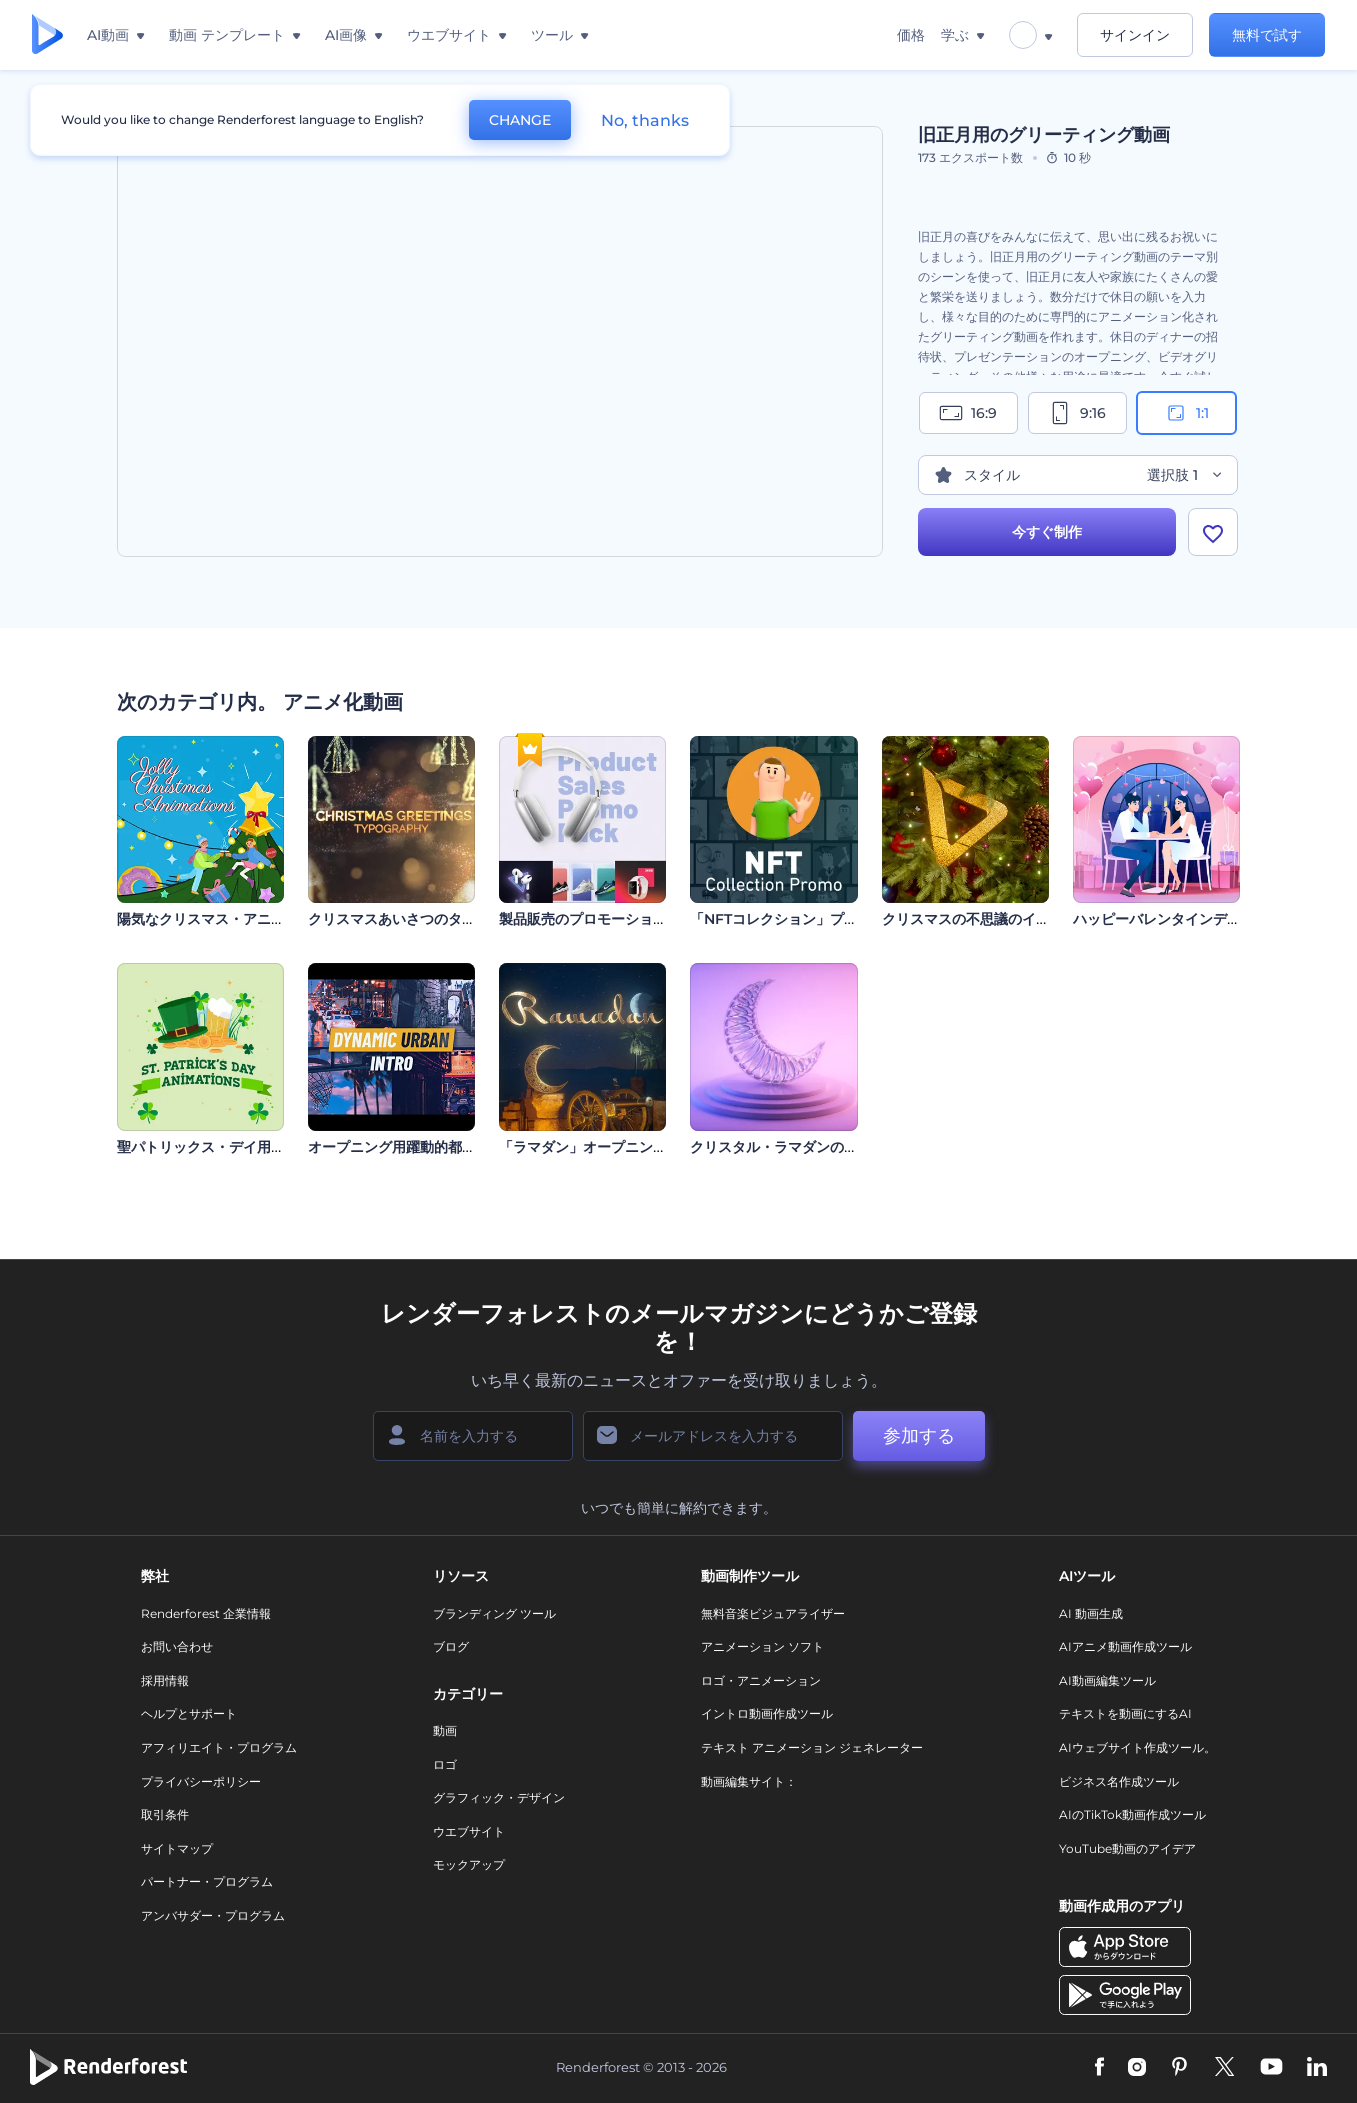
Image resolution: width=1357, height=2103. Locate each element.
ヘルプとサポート (189, 1713)
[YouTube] (1271, 2068)
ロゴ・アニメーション (761, 1680)
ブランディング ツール (494, 1613)
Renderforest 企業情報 (206, 1613)
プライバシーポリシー (201, 1781)
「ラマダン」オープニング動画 (597, 1147)
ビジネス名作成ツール (1119, 1781)
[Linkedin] (1317, 2068)
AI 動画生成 (1091, 1613)
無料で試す (1267, 35)
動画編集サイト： (749, 1781)
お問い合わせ (177, 1646)
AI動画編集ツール (1107, 1680)
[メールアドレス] (713, 1436)
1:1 (1186, 413)
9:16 (1077, 413)
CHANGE (520, 120)
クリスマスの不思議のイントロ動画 (994, 919)
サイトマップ (177, 1848)
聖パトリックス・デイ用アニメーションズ (250, 1147)
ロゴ (445, 1764)
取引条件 (165, 1814)
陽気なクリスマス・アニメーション (229, 919)
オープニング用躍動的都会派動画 (413, 1147)
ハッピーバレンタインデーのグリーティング (1213, 919)
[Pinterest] (1179, 2068)
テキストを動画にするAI (1125, 1713)
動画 (445, 1730)
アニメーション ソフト (762, 1646)
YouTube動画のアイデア (1127, 1848)
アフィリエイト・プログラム (219, 1747)
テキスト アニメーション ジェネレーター (812, 1747)
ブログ (451, 1646)
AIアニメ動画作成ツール (1125, 1646)
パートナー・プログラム (207, 1881)
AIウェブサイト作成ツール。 (1137, 1747)
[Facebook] (1099, 2068)
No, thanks (645, 120)
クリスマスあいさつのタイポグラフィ (427, 919)
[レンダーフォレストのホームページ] (47, 35)
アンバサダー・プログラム (213, 1915)
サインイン (1135, 35)
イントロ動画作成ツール (767, 1713)
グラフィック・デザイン (499, 1797)
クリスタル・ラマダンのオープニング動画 (823, 1147)
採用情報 (165, 1680)
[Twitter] (1224, 2068)
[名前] (473, 1436)
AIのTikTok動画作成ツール (1132, 1814)
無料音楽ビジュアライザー (773, 1613)
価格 (911, 35)
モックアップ (469, 1864)
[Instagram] (1137, 2068)
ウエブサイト (469, 1831)
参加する (919, 1436)
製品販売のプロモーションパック (604, 919)
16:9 (968, 413)
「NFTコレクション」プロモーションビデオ (830, 919)
